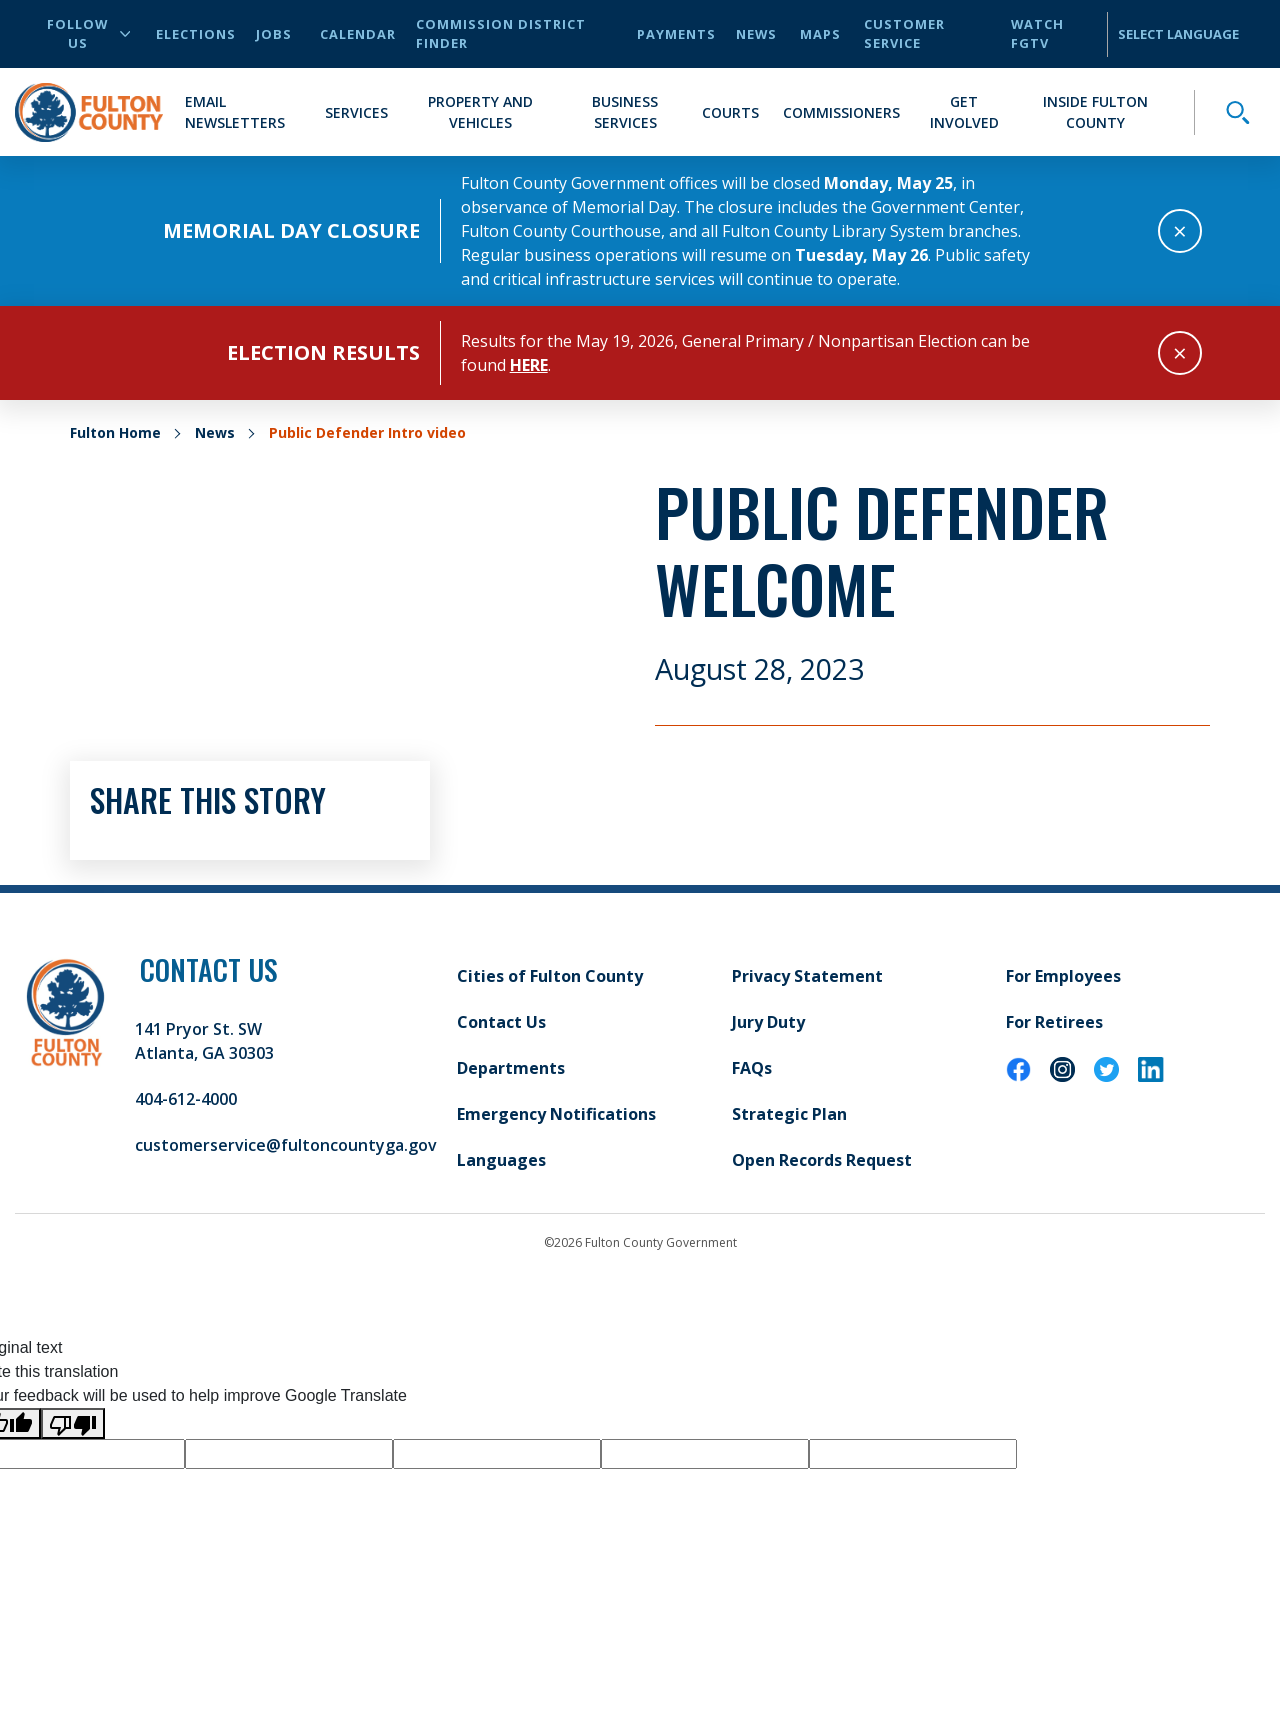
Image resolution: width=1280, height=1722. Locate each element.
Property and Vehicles (480, 112)
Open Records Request (822, 1160)
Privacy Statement (807, 976)
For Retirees (1054, 1022)
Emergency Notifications (556, 1114)
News (756, 34)
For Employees (1063, 976)
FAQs (752, 1068)
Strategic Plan (789, 1114)
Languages (501, 1160)
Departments (511, 1068)
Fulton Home (115, 432)
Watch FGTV (1037, 33)
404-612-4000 (186, 1099)
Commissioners (841, 112)
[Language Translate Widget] (1185, 34)
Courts (730, 112)
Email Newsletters (235, 112)
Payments (676, 34)
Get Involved (964, 112)
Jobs (274, 34)
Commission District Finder (501, 33)
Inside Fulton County (1095, 112)
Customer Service (904, 33)
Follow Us (88, 33)
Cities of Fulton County (550, 976)
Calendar (358, 34)
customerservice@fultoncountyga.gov (286, 1145)
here (529, 365)
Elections (196, 34)
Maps (820, 34)
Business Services (625, 112)
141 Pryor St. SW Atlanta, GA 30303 (204, 1041)
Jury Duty (768, 1022)
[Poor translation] (73, 1423)
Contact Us (501, 1022)
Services (356, 112)
